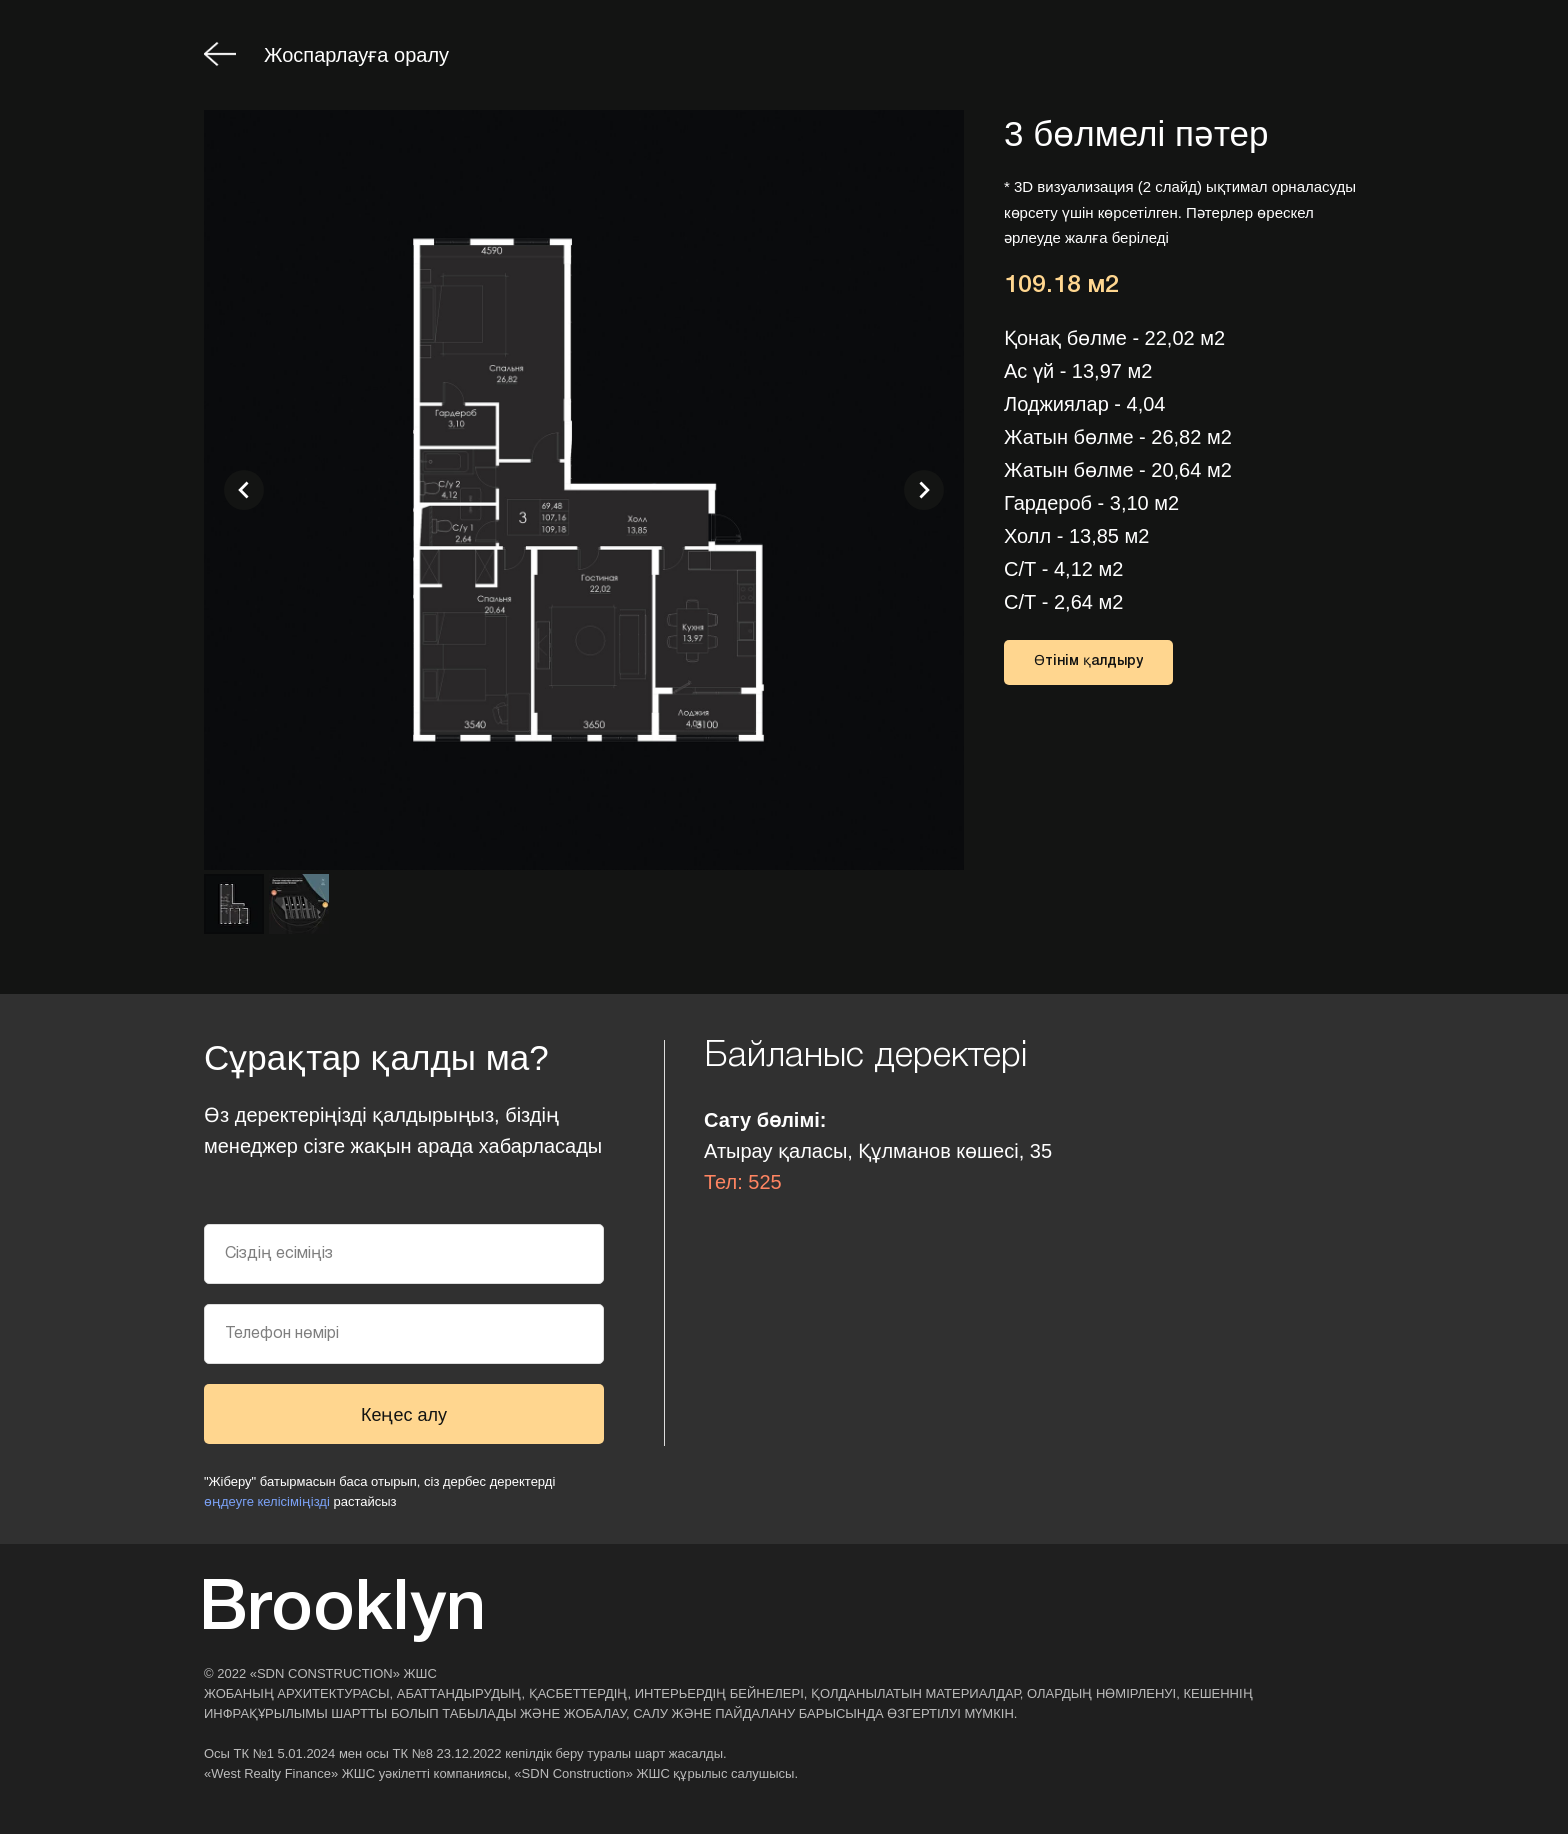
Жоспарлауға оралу (356, 55)
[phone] (404, 1334)
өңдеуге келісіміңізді (267, 1501)
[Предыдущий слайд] (244, 490)
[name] (404, 1254)
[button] (1088, 662)
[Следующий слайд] (924, 490)
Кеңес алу (404, 1415)
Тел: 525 (743, 1182)
